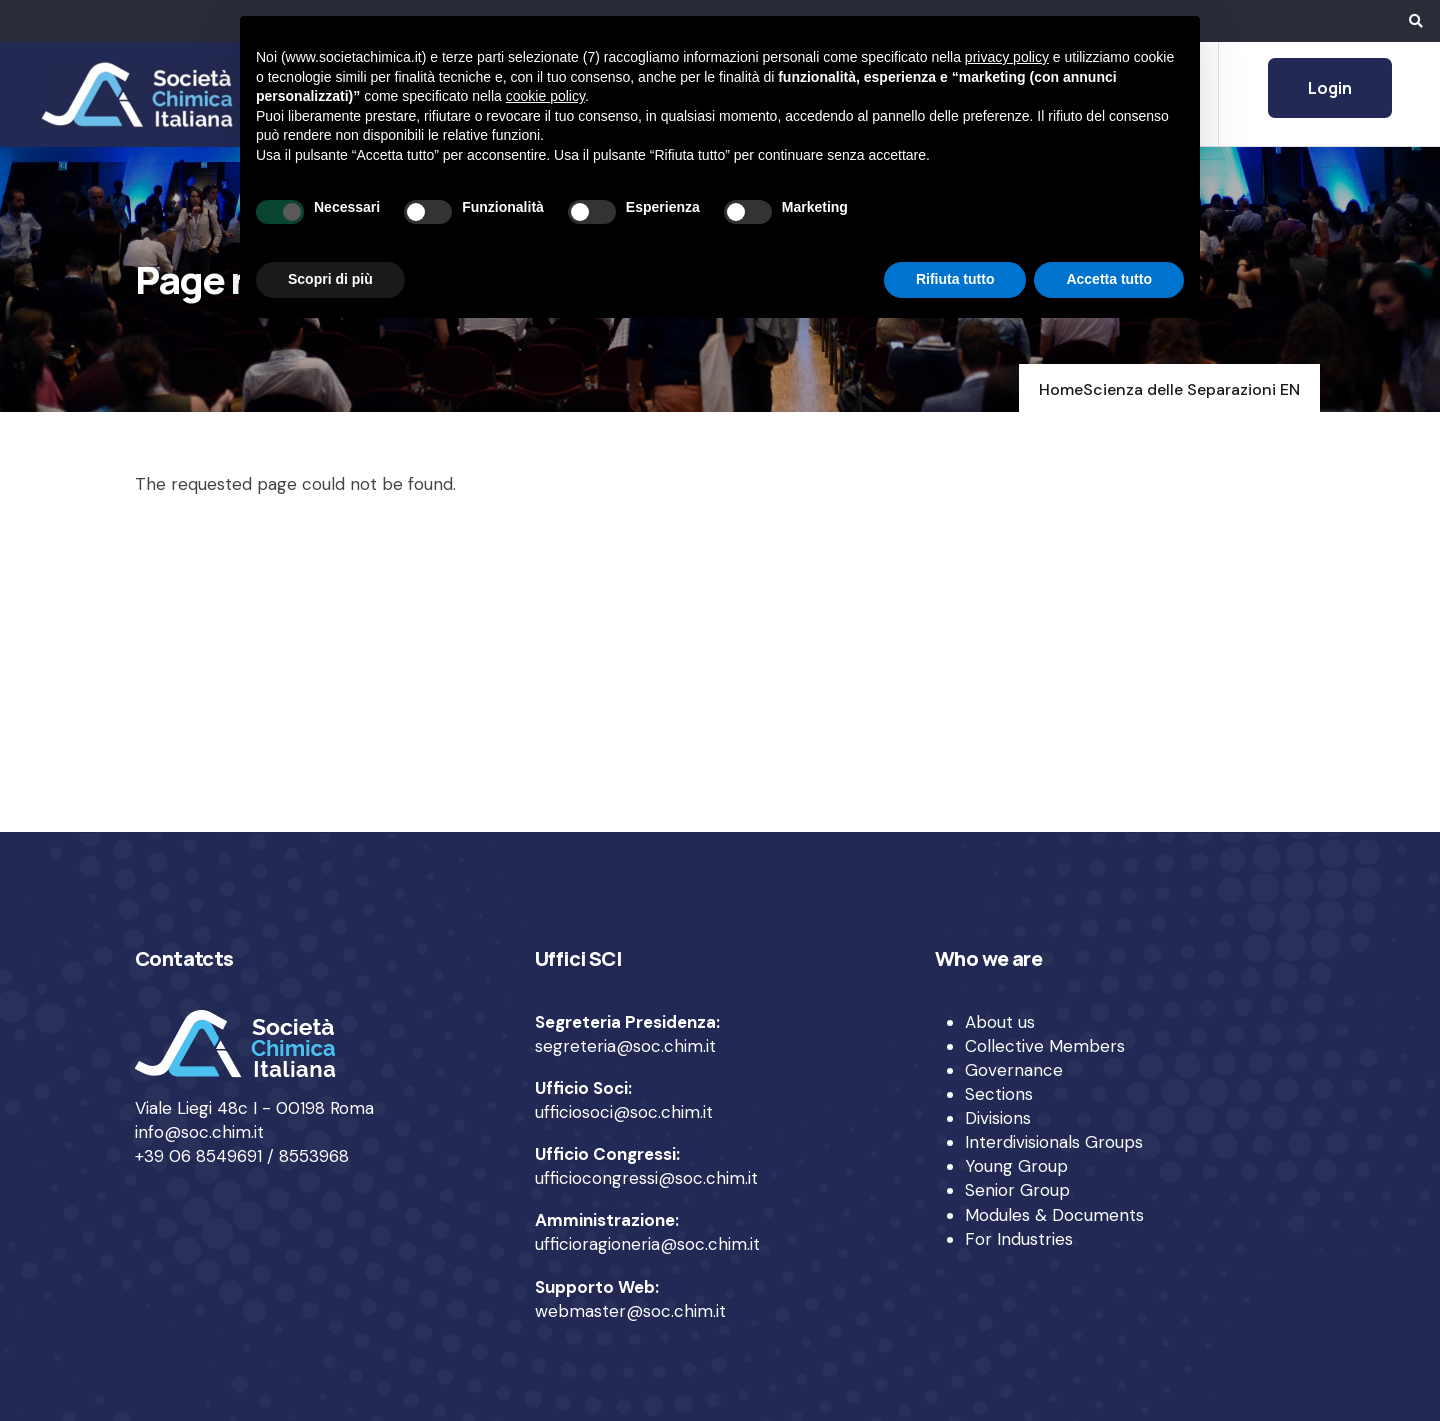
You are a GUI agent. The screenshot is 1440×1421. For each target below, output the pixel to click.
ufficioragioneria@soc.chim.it (647, 1244)
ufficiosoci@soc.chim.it (624, 1112)
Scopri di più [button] (330, 279)
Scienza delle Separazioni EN (1191, 389)
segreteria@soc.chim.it (625, 1046)
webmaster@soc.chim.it (630, 1311)
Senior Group (1017, 1190)
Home (1061, 389)
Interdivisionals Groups (1054, 1142)
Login (1330, 88)
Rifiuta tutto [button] (955, 279)
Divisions (998, 1118)
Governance (1014, 1070)
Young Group (1016, 1166)
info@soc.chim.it (199, 1132)
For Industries (1019, 1239)
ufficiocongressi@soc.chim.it (646, 1178)
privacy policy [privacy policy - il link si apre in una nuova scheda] (1007, 57)
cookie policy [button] (545, 96)
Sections (999, 1094)
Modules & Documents (1054, 1215)
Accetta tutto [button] (1109, 279)
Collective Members (1045, 1046)
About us (1000, 1022)
